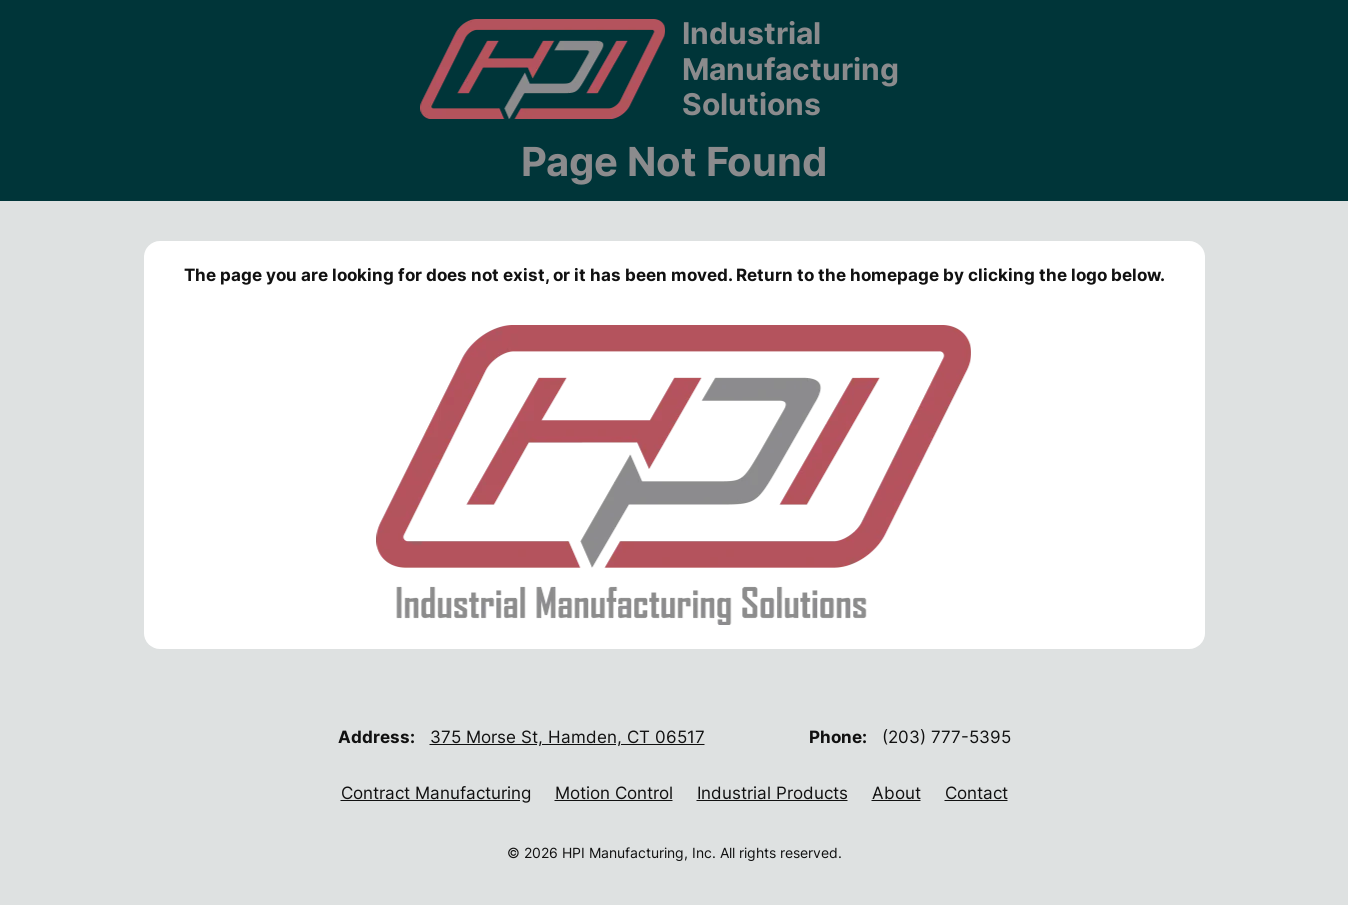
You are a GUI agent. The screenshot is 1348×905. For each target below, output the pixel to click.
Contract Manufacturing (436, 793)
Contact (976, 793)
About (896, 793)
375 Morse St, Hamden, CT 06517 (567, 737)
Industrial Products (772, 793)
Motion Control (614, 793)
